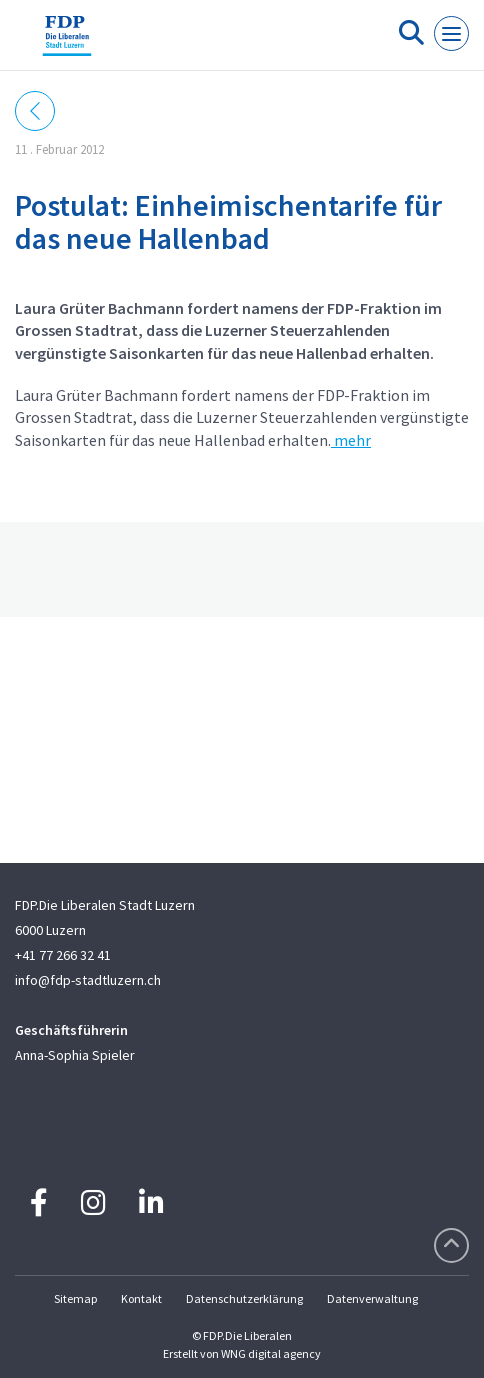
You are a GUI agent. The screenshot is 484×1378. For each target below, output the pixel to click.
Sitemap (75, 1298)
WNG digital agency (271, 1353)
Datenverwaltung (372, 1298)
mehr (351, 440)
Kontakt (141, 1298)
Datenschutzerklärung (244, 1298)
